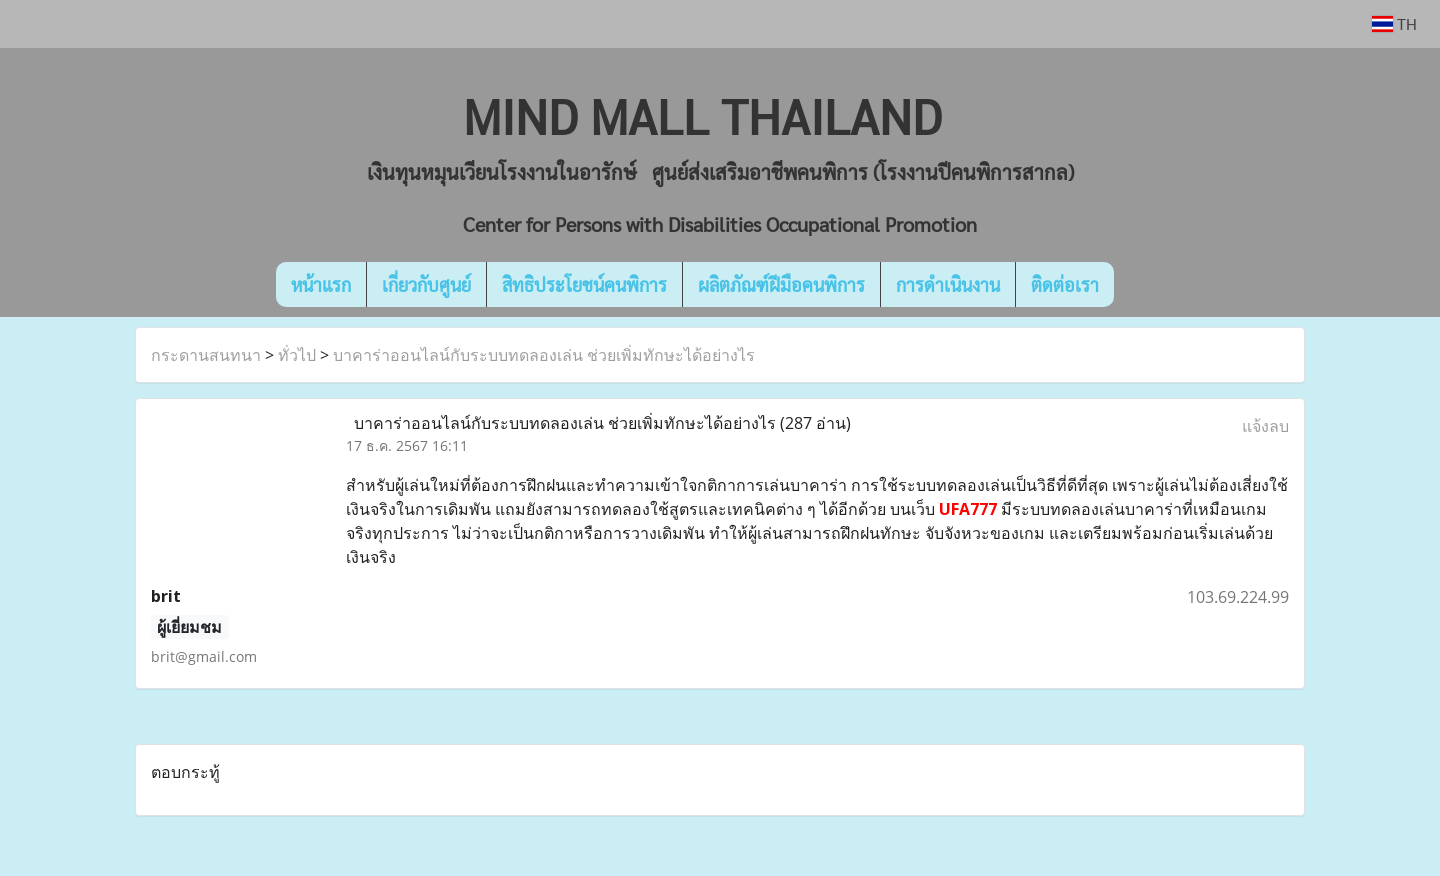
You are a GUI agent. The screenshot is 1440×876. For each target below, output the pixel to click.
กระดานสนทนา (206, 355)
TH (1394, 23)
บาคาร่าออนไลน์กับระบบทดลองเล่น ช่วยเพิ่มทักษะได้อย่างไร (544, 355)
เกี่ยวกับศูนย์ (426, 284)
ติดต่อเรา (1065, 284)
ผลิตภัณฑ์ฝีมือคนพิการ (781, 284)
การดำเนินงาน (948, 284)
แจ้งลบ (1265, 426)
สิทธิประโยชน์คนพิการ (584, 284)
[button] (1144, 285)
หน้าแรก (321, 284)
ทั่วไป (297, 355)
